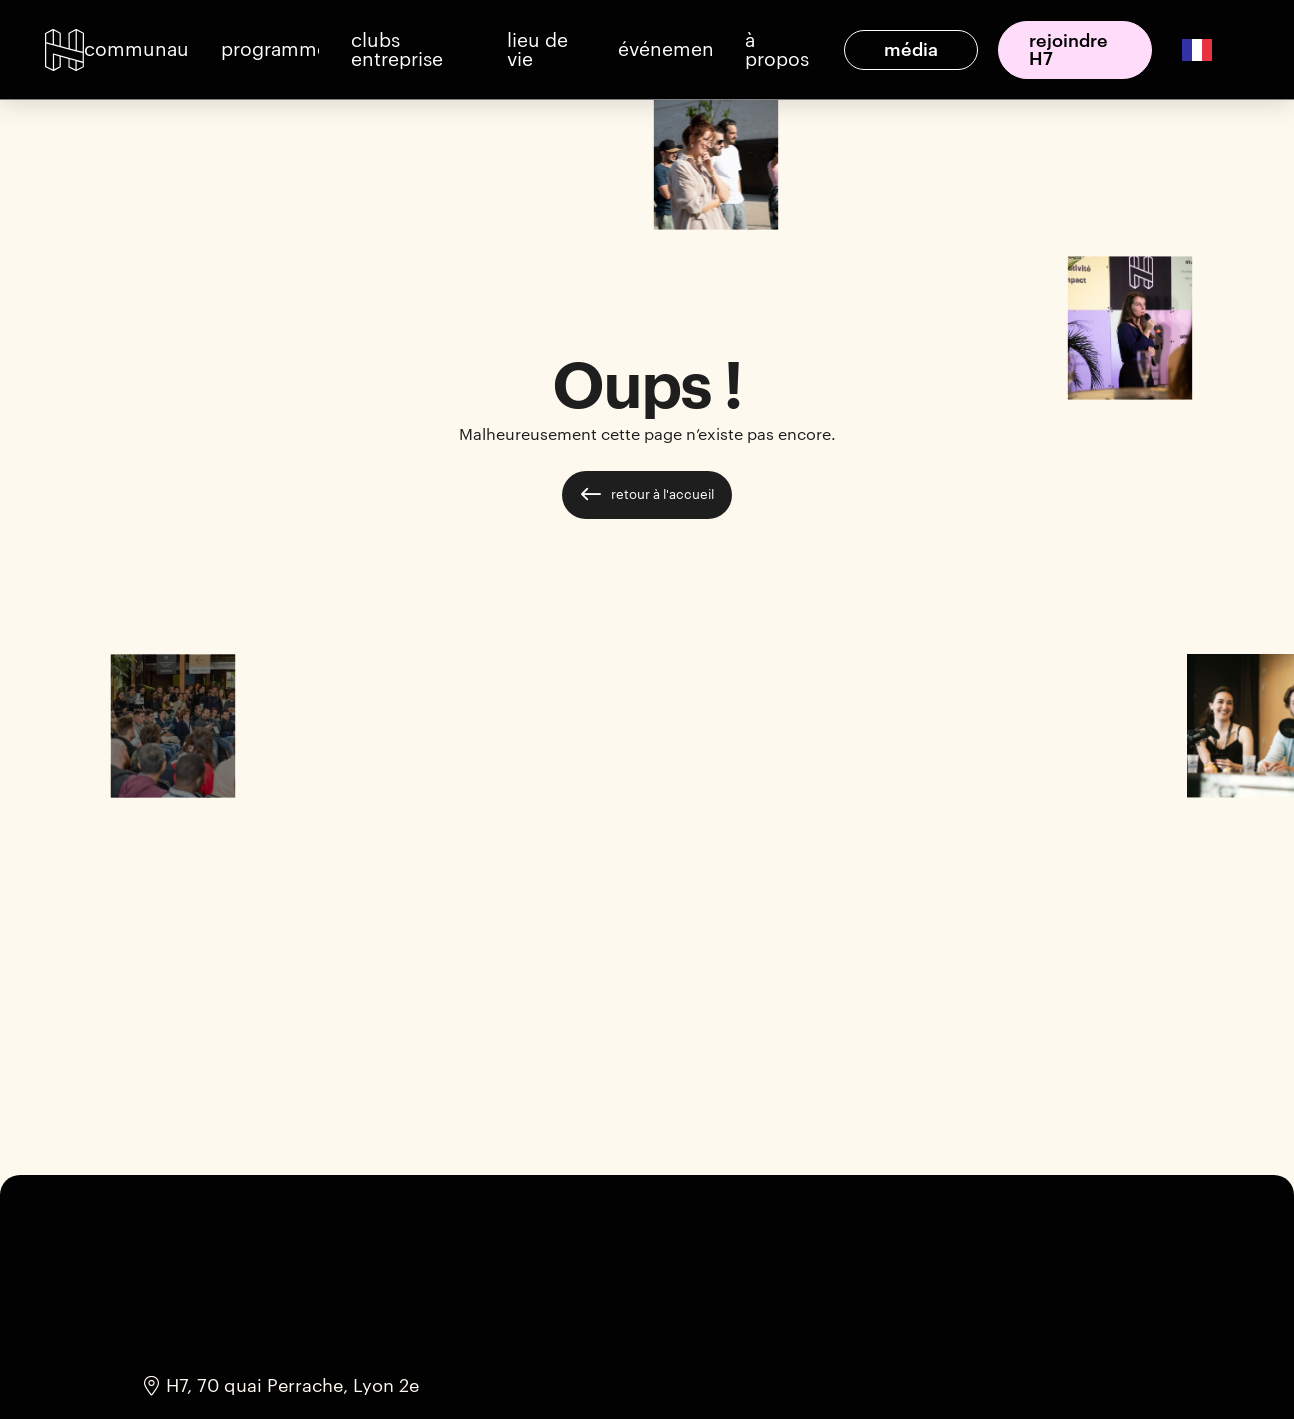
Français (1229, 49)
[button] (136, 49)
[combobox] (1214, 49)
